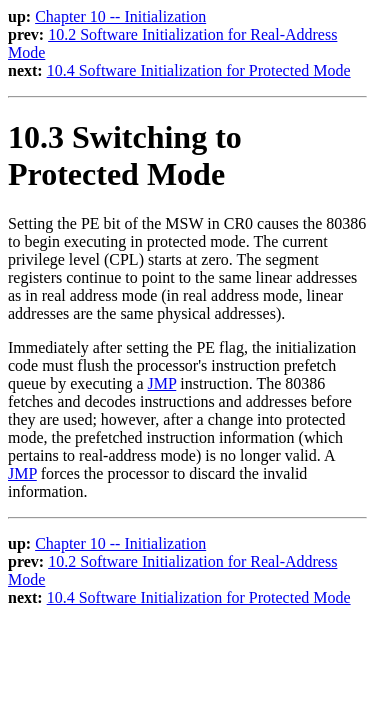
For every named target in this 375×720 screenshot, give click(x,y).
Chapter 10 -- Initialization (120, 16)
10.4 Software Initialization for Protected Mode (199, 70)
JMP (162, 383)
